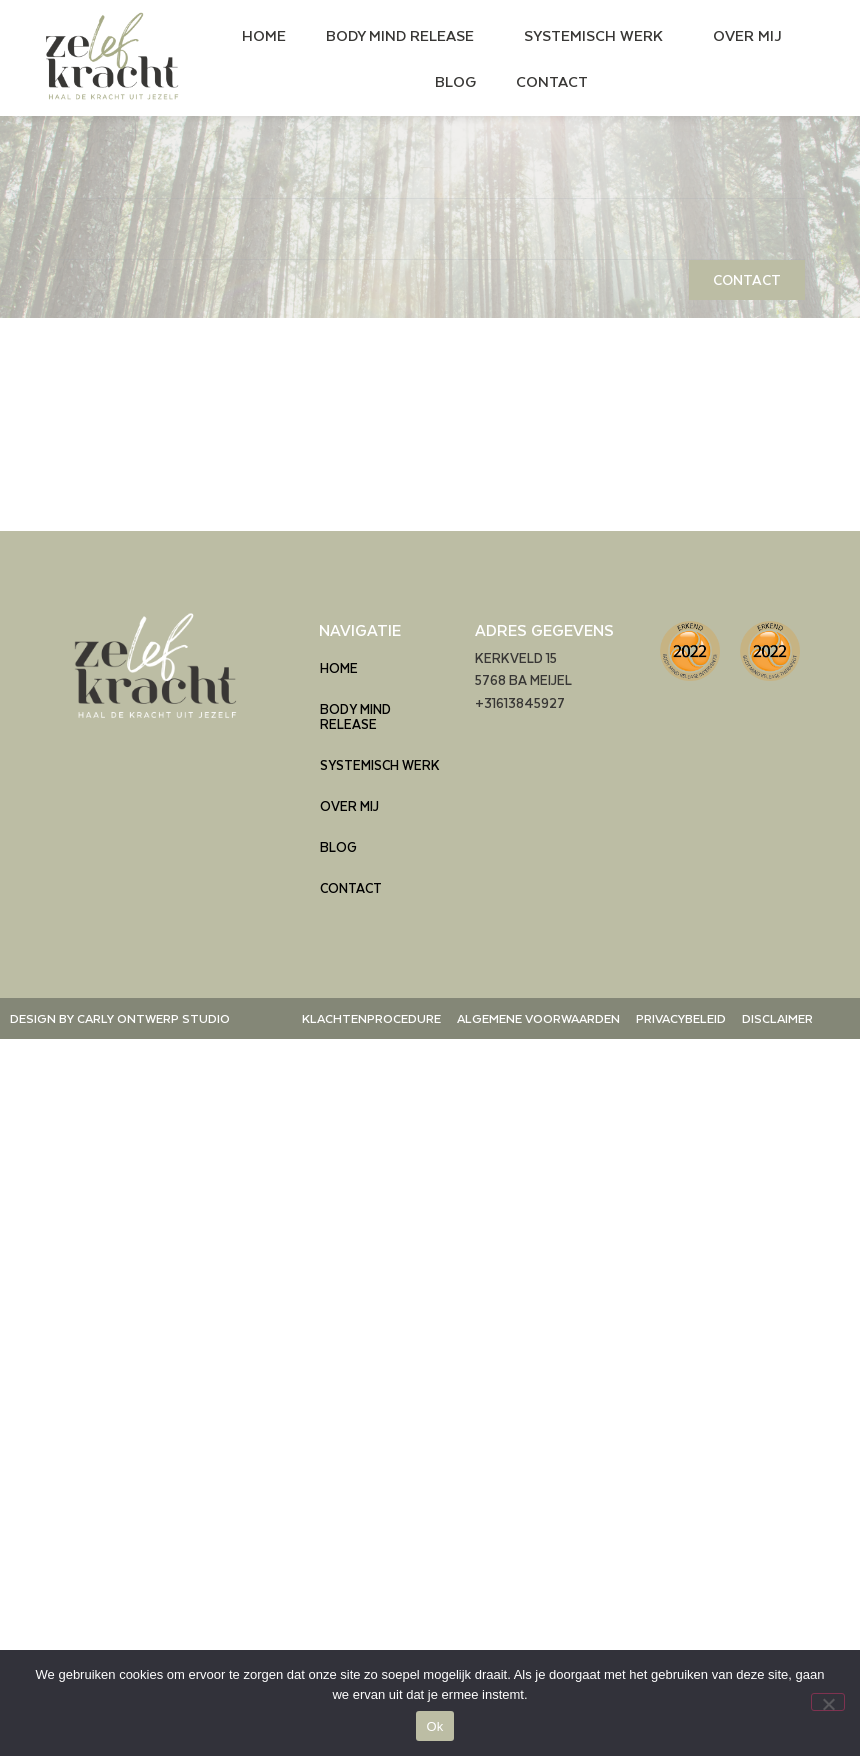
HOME (264, 35)
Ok (434, 1726)
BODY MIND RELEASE (405, 35)
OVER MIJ (747, 35)
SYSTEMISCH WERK (598, 35)
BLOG (455, 81)
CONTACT (552, 81)
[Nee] (828, 1702)
